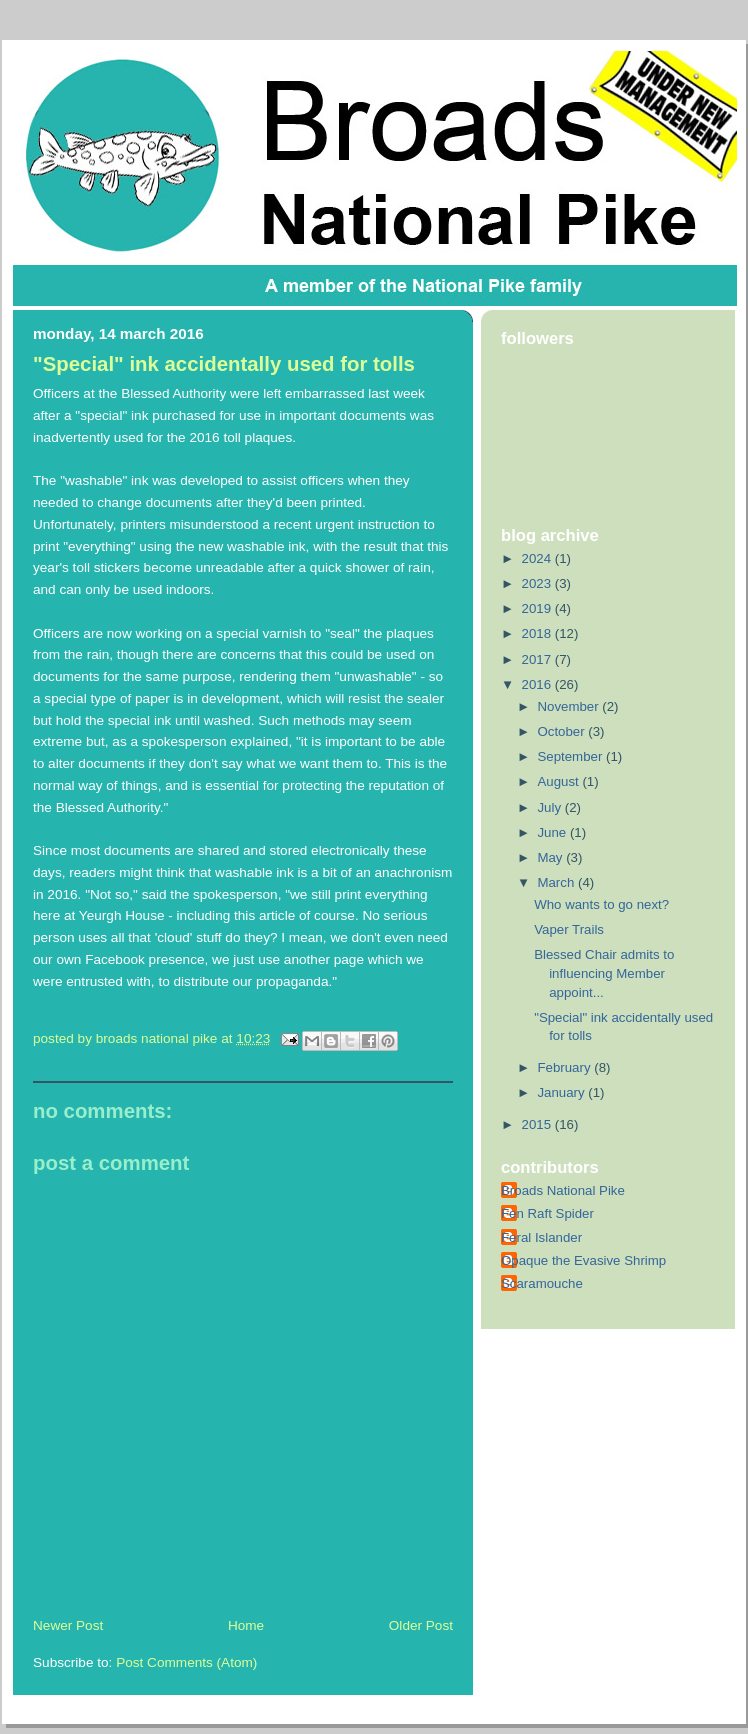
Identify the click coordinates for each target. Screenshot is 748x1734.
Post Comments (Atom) (186, 1662)
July (550, 807)
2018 (538, 633)
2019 (538, 608)
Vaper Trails (569, 929)
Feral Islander (541, 1237)
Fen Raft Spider (547, 1213)
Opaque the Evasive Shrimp (583, 1260)
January (562, 1092)
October (562, 731)
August (559, 781)
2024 (538, 558)
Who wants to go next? (601, 904)
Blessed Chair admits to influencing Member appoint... (604, 973)
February (565, 1067)
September (571, 756)
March (557, 882)
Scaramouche (542, 1283)
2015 (538, 1124)
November (569, 706)
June (553, 832)
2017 (538, 659)
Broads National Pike (563, 1190)
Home (246, 1625)
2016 (538, 684)
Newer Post (68, 1625)
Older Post (421, 1625)
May (551, 857)
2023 (538, 583)
